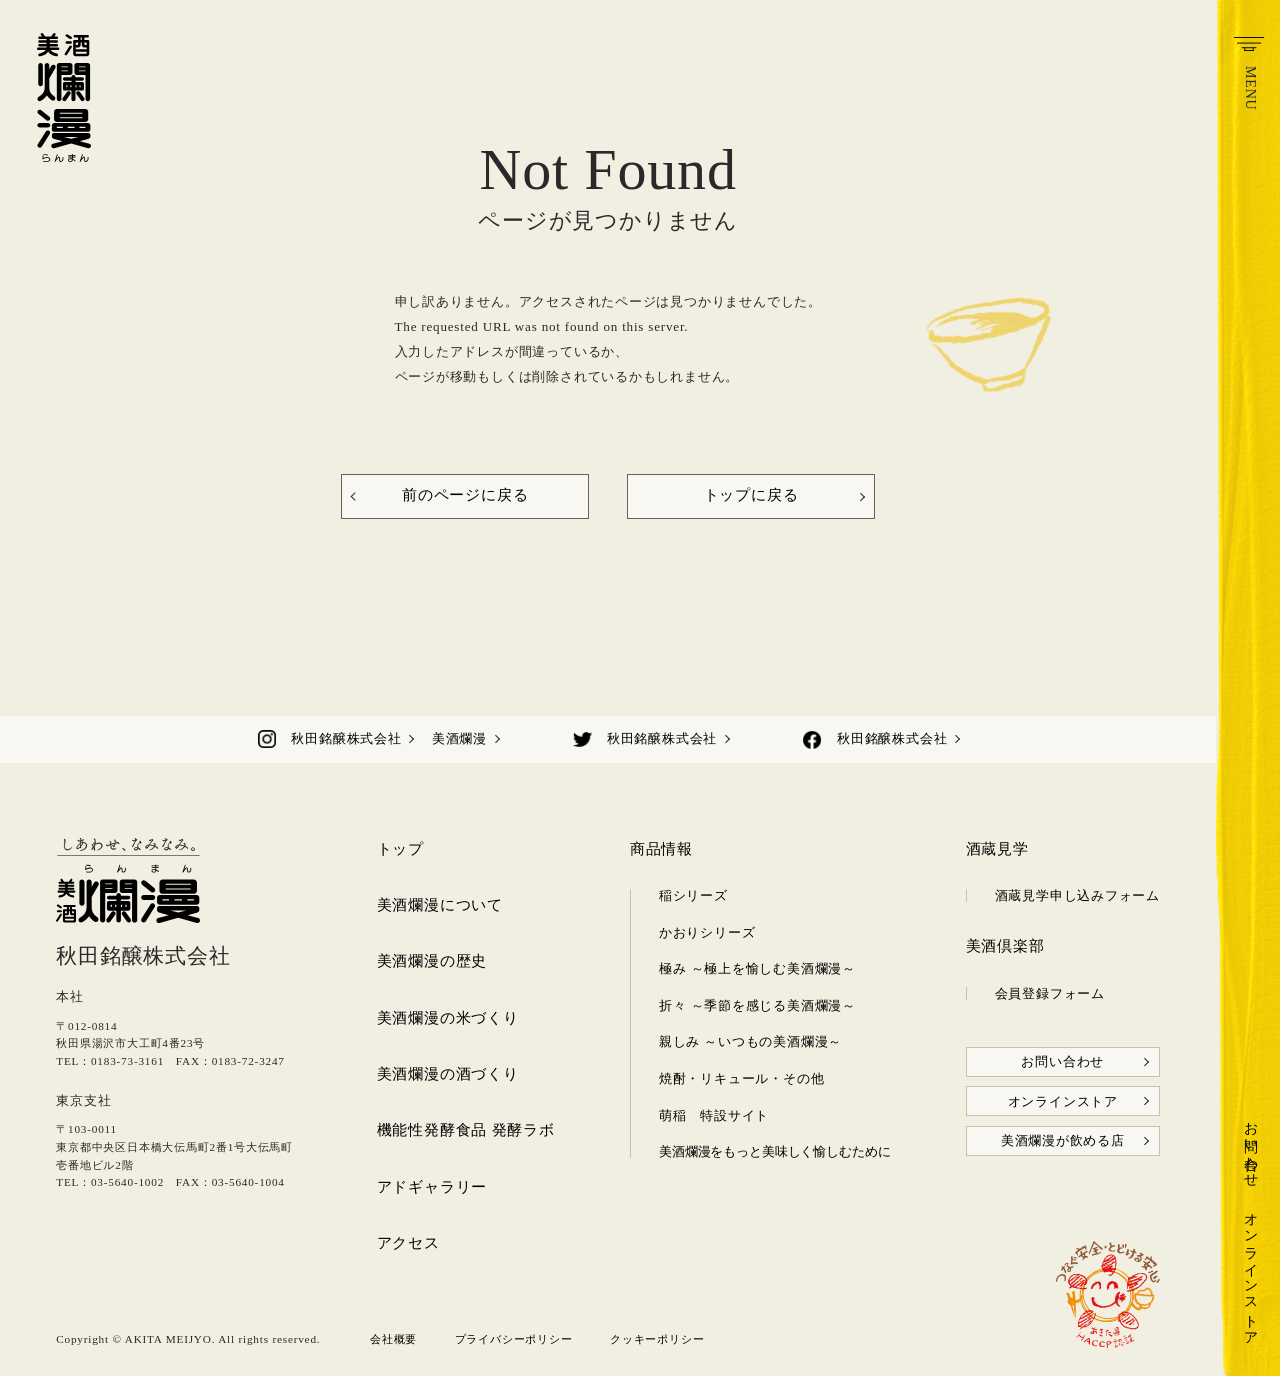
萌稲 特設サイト (714, 1115)
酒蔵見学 (997, 849)
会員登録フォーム (1050, 993)
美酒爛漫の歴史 (432, 961)
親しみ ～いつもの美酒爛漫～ (750, 1041)
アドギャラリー (432, 1187)
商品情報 (661, 849)
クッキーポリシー (657, 1339)
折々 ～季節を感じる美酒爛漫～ (757, 1005)
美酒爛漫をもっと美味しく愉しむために (775, 1151)
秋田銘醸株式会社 (346, 738)
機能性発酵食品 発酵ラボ (466, 1130)
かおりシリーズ (707, 932)
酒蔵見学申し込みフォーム (1077, 895)
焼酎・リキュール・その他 (741, 1078)
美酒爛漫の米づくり (448, 1018)
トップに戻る (751, 495)
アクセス (408, 1243)
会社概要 (393, 1339)
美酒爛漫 (459, 738)
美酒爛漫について (440, 905)
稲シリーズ (693, 895)
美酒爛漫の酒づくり (448, 1074)
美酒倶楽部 (1005, 946)
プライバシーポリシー (514, 1339)
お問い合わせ (1251, 1146)
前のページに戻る (465, 495)
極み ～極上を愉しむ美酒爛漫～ (757, 968)
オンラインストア (1251, 1271)
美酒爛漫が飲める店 (1063, 1140)
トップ (400, 849)
